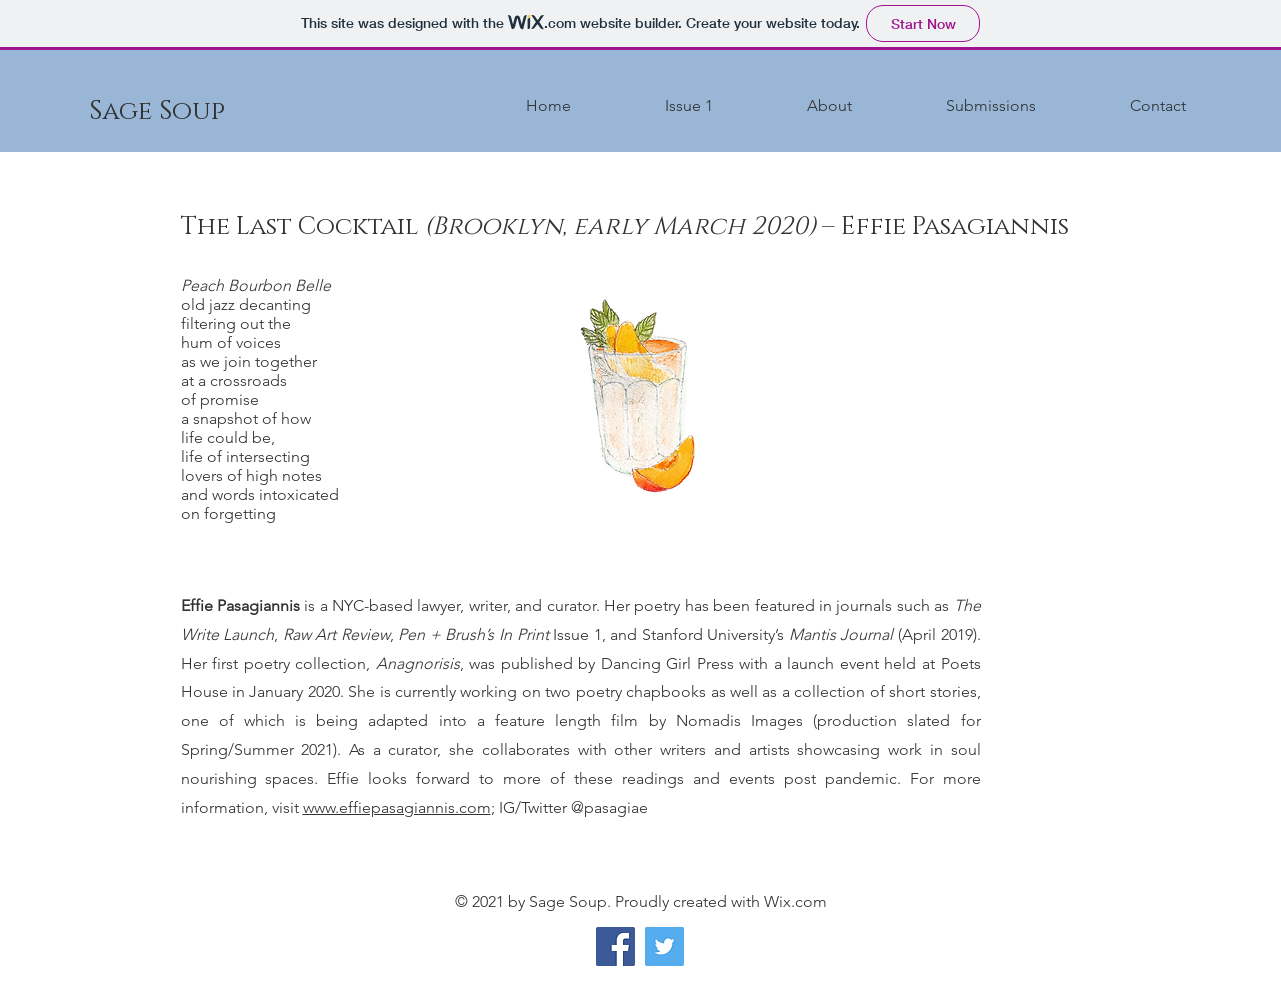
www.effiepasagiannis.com (397, 807)
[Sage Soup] (157, 112)
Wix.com (795, 901)
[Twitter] (664, 946)
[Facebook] (615, 946)
